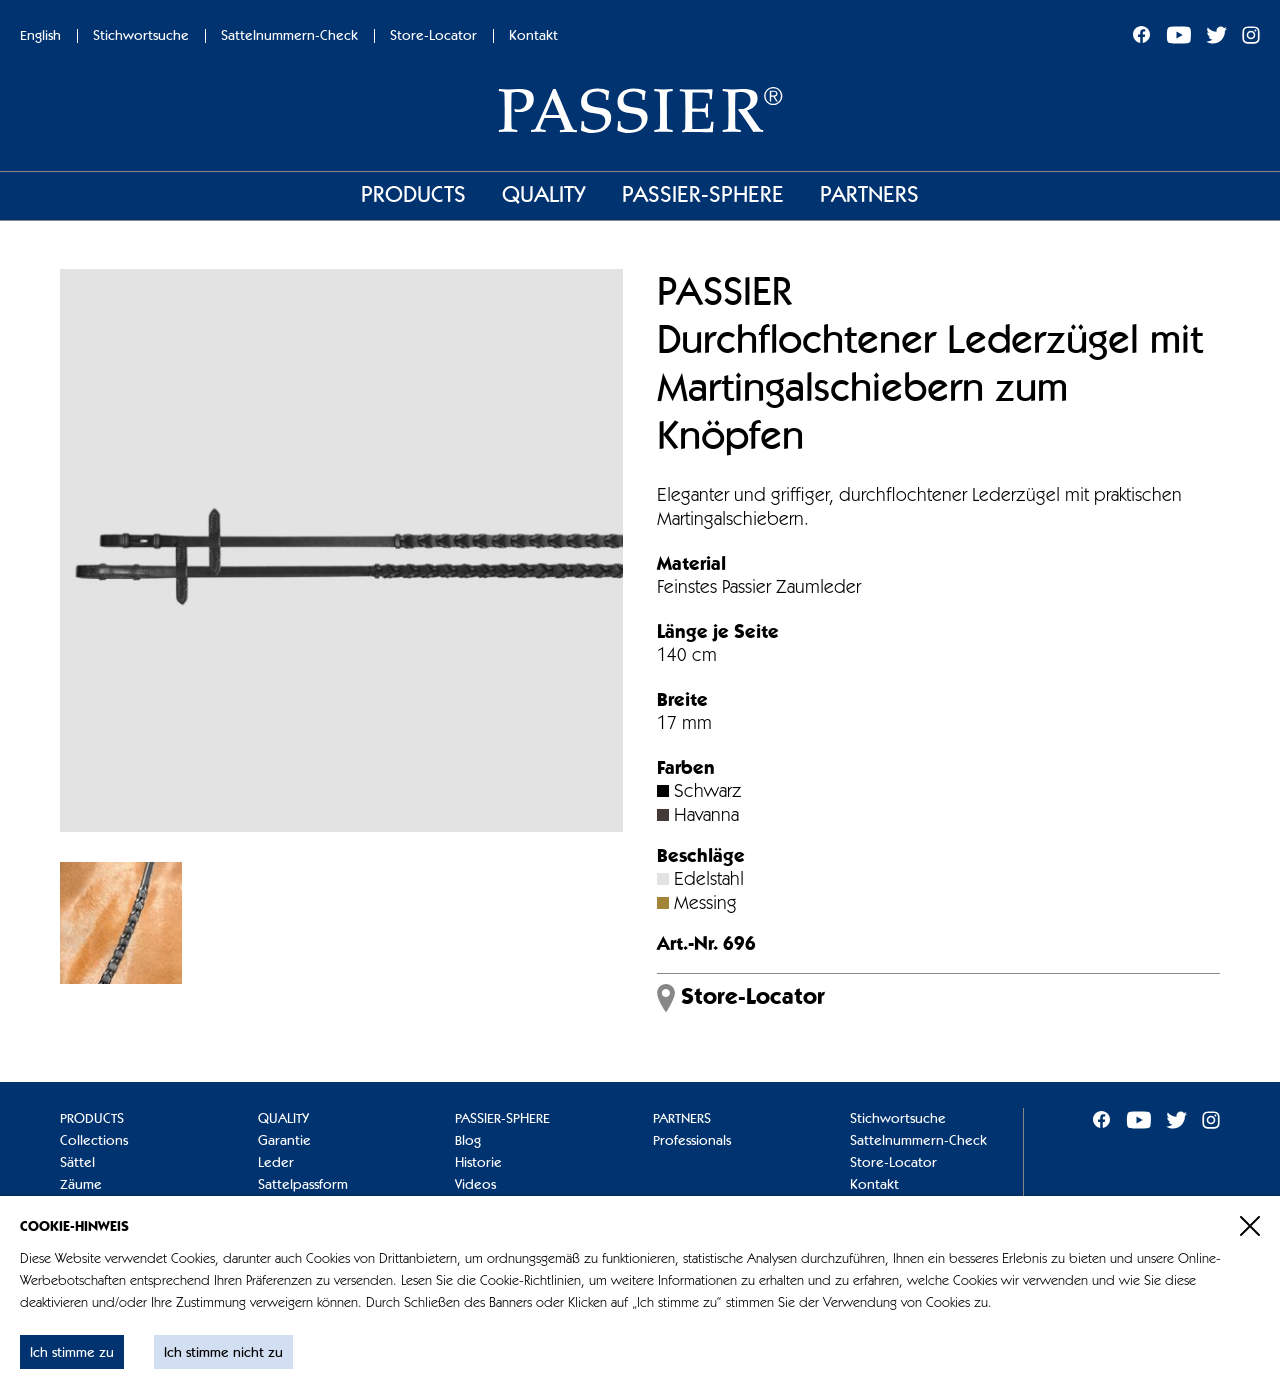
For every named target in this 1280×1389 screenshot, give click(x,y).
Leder (276, 1163)
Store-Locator (433, 36)
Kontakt (533, 36)
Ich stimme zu (72, 1353)
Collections (94, 1141)
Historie (478, 1163)
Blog (468, 1141)
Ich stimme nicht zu (223, 1353)
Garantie (284, 1141)
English (40, 36)
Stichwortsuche (141, 36)
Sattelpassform (303, 1185)
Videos (475, 1185)
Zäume (81, 1185)
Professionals (692, 1141)
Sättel (77, 1163)
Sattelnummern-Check (289, 36)
